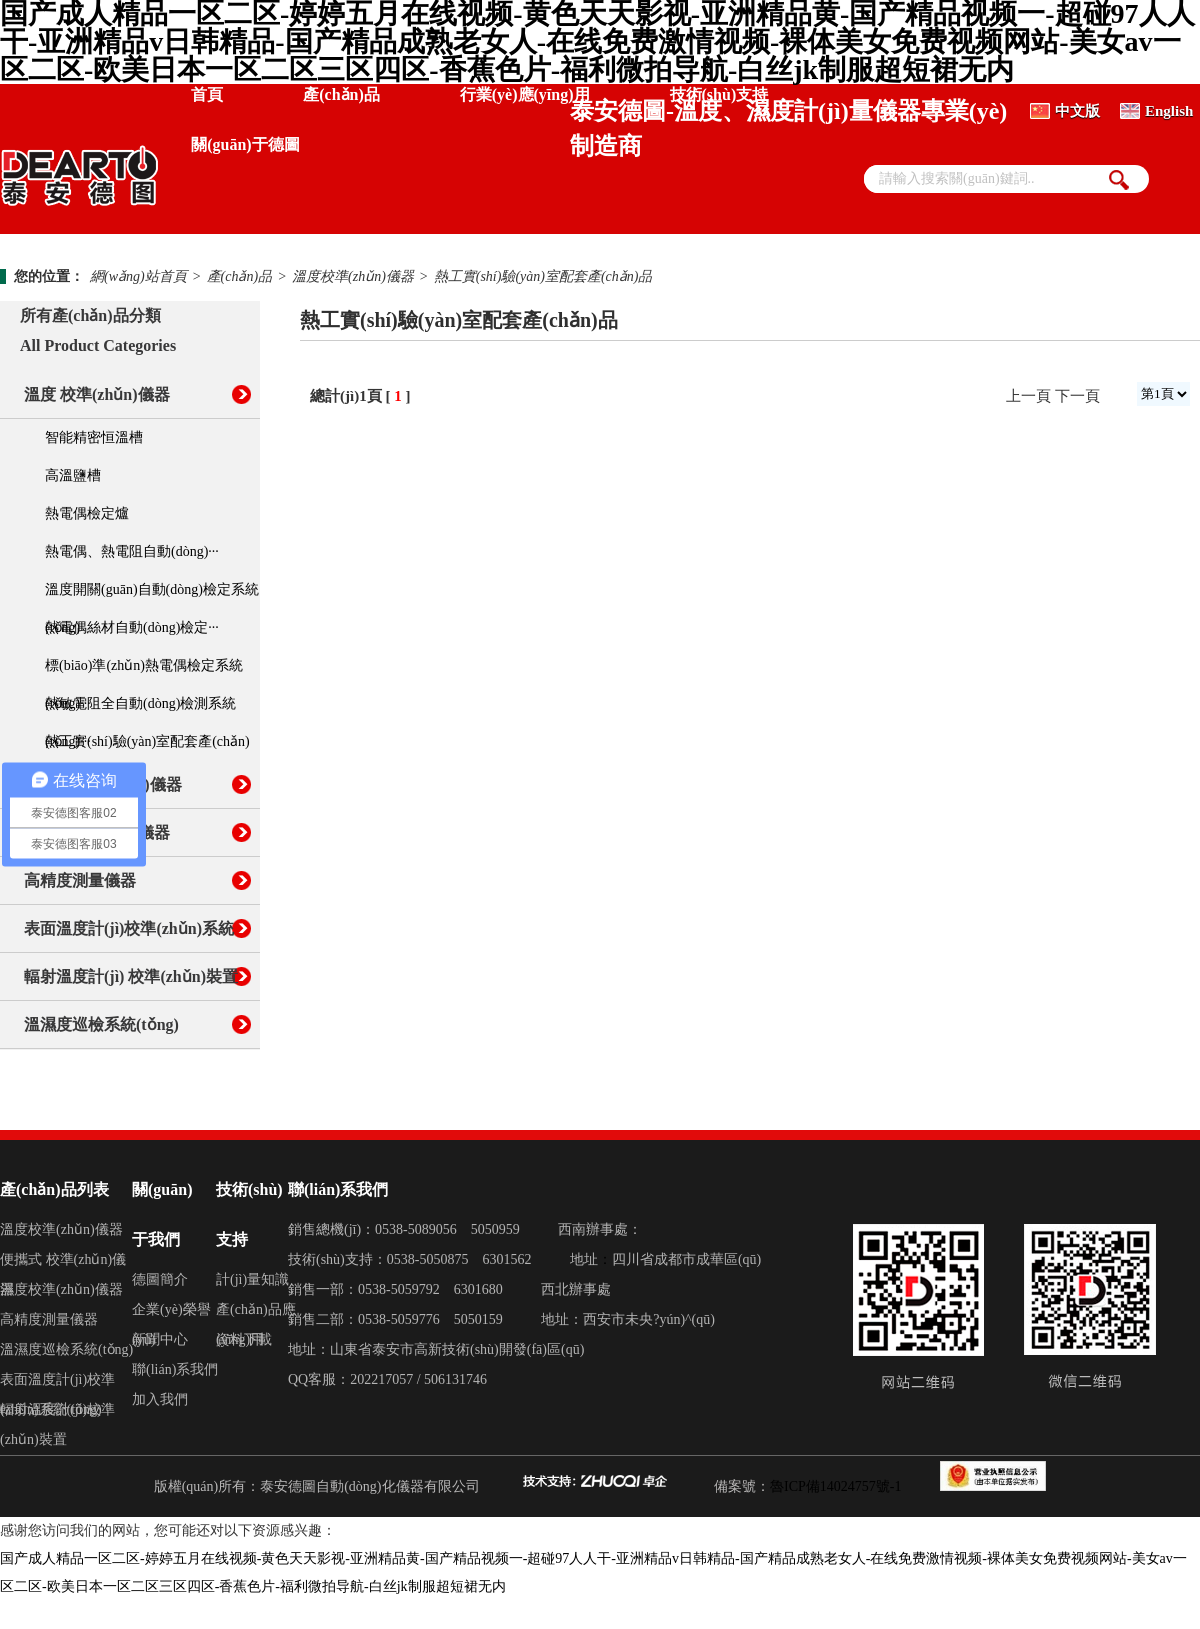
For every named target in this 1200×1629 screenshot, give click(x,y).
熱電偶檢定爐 (87, 513)
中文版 (1077, 111)
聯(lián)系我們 (175, 1369)
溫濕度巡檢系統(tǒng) (101, 1024)
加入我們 (160, 1399)
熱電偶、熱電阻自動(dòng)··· (132, 551)
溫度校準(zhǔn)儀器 (353, 276)
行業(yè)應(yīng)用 (525, 94)
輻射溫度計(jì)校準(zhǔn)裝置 (57, 1413)
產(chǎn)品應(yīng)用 (256, 1313)
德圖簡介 (160, 1279)
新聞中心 (160, 1339)
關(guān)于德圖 (245, 144)
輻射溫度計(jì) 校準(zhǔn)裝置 (131, 976)
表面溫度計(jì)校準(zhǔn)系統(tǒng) (57, 1383)
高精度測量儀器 (80, 880)
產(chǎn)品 (341, 94)
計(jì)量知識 (252, 1279)
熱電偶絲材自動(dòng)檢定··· (132, 627)
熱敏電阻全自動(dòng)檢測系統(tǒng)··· (140, 709)
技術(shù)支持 (719, 94)
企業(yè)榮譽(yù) (171, 1313)
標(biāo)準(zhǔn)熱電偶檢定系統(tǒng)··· (144, 671)
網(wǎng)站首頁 (138, 276)
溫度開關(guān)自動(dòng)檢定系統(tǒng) (152, 595)
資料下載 (244, 1339)
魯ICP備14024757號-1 (835, 1486)
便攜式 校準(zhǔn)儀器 (63, 1263)
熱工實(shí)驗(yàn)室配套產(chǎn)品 (543, 276)
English (1169, 111)
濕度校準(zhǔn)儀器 (61, 1289)
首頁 (207, 94)
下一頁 (1077, 396)
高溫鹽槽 (73, 475)
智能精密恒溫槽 (94, 437)
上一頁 (1028, 396)
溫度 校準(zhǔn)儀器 (97, 394)
